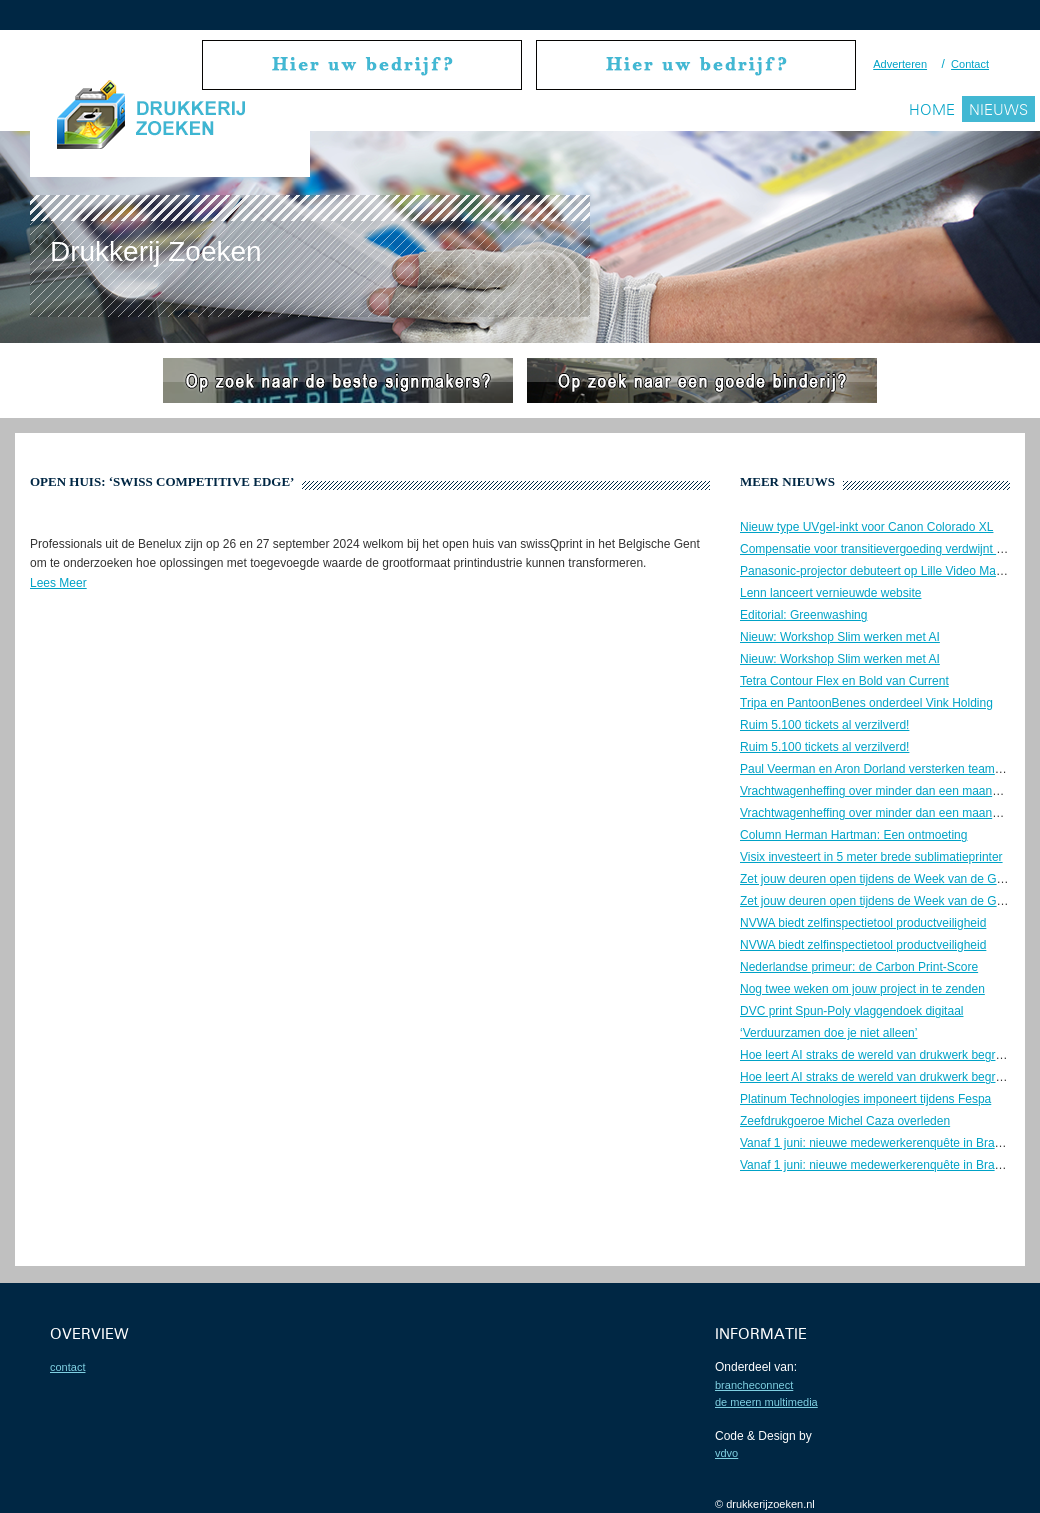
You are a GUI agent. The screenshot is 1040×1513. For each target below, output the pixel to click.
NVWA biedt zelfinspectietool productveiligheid (863, 923)
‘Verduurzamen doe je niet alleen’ (828, 1033)
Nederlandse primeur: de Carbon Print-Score (859, 967)
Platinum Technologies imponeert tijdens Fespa (865, 1099)
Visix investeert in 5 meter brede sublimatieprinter (871, 857)
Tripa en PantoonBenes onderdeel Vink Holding (866, 703)
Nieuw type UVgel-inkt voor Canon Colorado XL (866, 527)
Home (932, 109)
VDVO (726, 1453)
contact (67, 1367)
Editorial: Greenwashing (803, 615)
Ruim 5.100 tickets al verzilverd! (824, 725)
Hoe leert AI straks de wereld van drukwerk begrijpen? (883, 1055)
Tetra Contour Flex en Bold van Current (844, 681)
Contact (970, 64)
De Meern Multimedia (766, 1402)
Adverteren (900, 64)
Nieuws (998, 109)
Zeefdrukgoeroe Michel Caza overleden (845, 1121)
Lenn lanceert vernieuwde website (830, 593)
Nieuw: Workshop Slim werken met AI (840, 637)
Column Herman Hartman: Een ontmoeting (853, 835)
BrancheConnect (754, 1385)
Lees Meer (58, 583)
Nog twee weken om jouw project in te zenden (862, 989)
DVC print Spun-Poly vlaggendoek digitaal (851, 1011)
